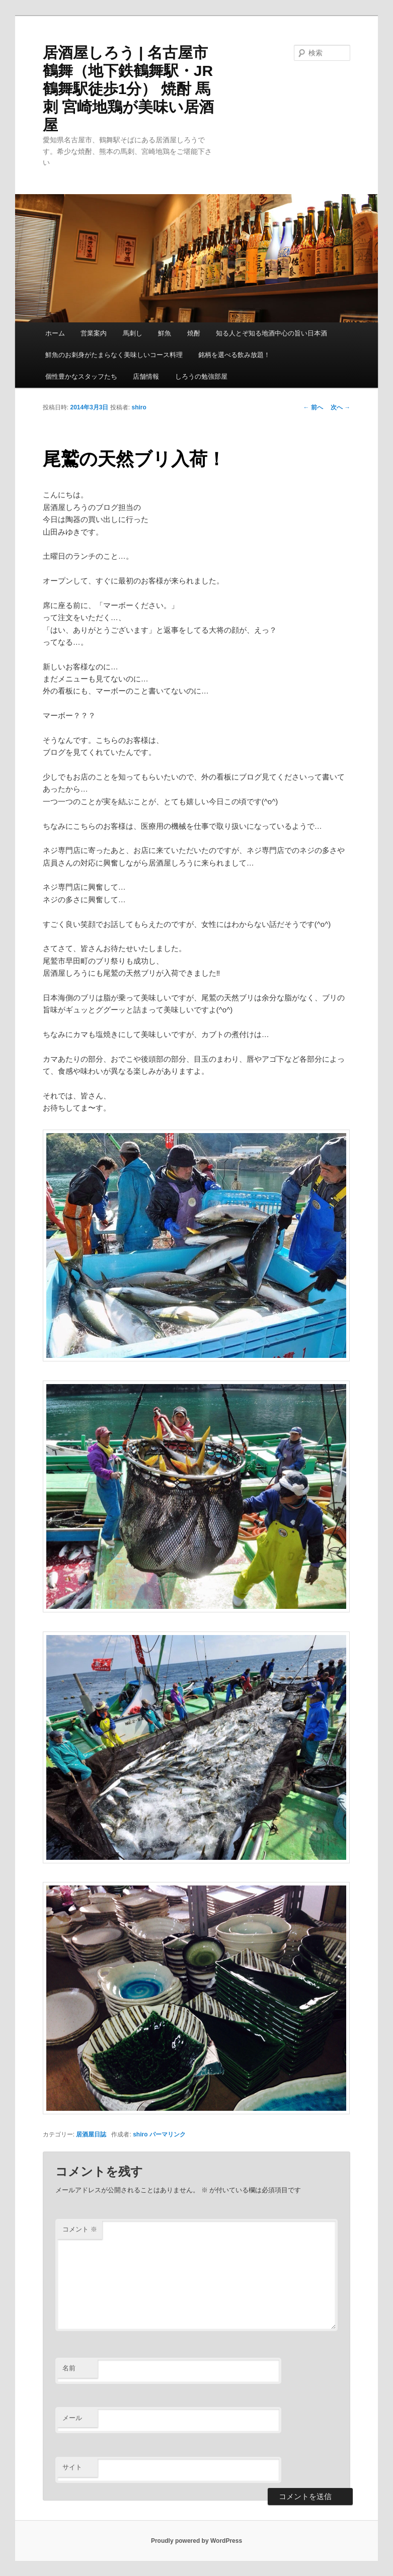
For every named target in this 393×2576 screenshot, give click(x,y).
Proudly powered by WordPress (196, 2540)
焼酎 (193, 333)
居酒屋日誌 (91, 2134)
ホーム (55, 333)
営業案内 (94, 333)
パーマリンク (167, 2134)
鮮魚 (164, 333)
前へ (313, 407)
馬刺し (132, 333)
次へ (340, 407)
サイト (72, 2467)
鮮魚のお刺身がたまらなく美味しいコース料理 (114, 355)
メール (72, 2418)
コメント (79, 2229)
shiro (139, 407)
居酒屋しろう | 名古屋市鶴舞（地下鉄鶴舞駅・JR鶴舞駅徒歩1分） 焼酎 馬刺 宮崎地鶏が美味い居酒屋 (128, 88)
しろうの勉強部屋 (201, 376)
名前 (68, 2368)
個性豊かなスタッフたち (81, 376)
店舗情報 (146, 376)
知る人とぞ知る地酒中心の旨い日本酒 (271, 333)
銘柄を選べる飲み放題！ (234, 355)
